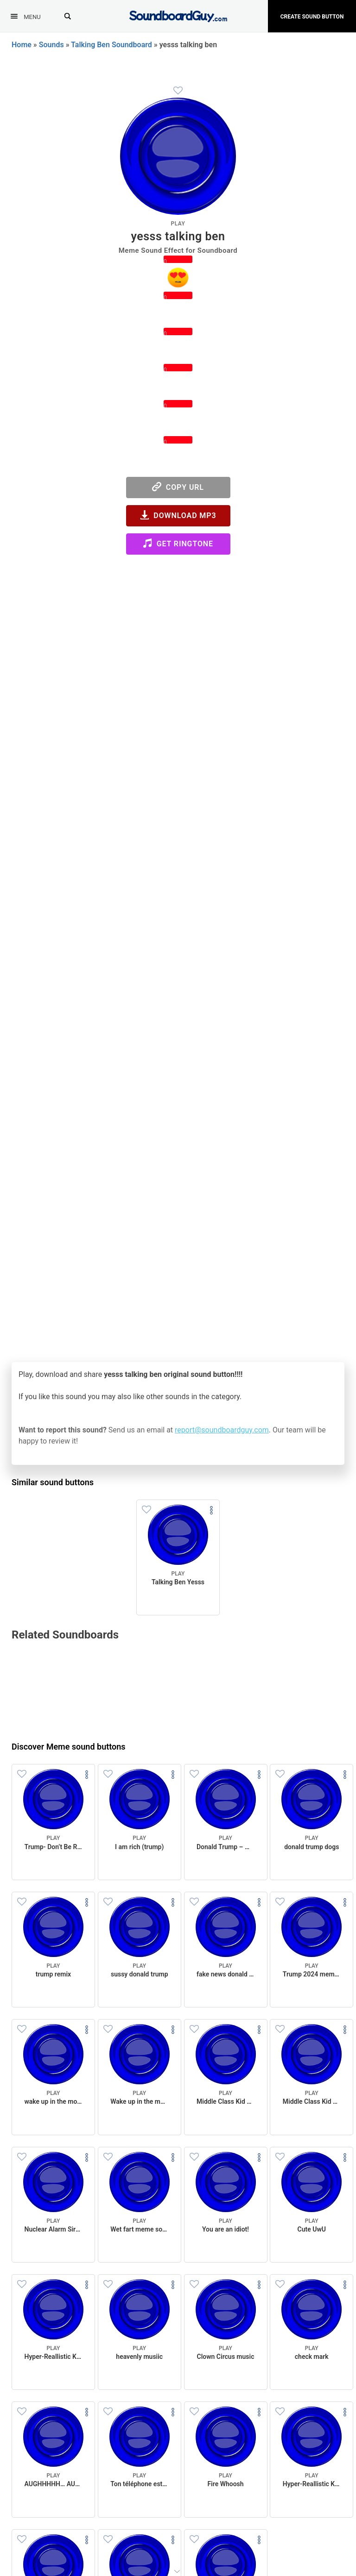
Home (22, 44)
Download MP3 (178, 515)
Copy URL (178, 487)
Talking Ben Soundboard (111, 44)
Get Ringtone (178, 543)
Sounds (51, 44)
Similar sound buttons (53, 1482)
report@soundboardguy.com (222, 1430)
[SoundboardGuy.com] (178, 15)
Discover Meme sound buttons (69, 1746)
